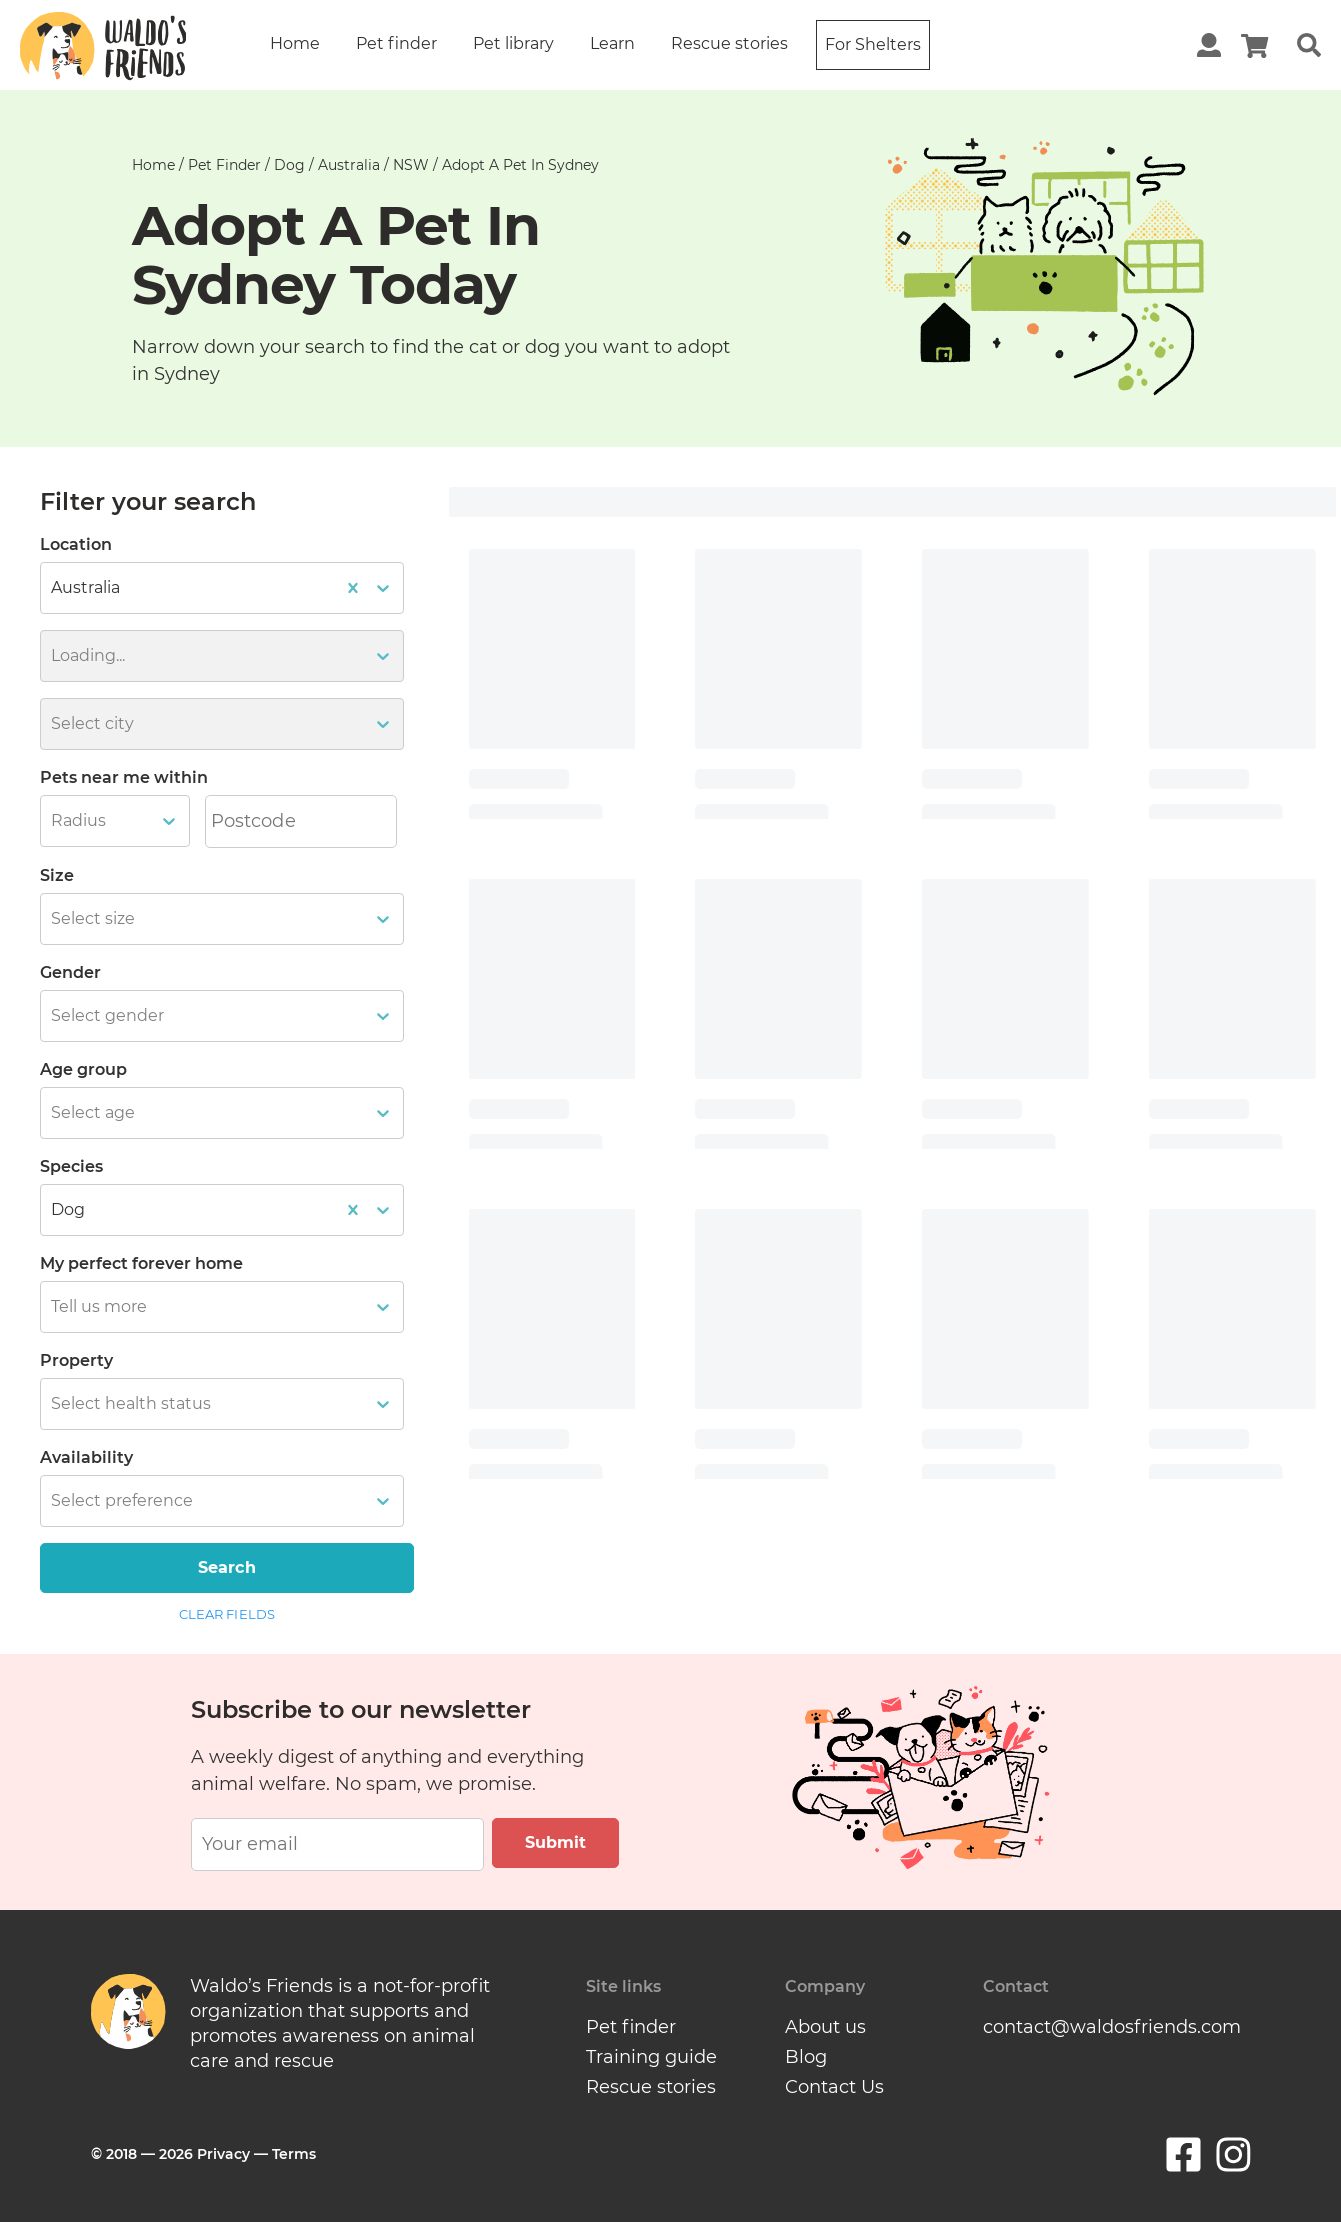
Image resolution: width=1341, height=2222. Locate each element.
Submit (556, 1842)
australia (349, 165)
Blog (806, 2057)
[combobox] (53, 821)
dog (289, 165)
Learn (612, 43)
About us (825, 2027)
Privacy (223, 2154)
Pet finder (396, 43)
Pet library (513, 43)
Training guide (651, 2057)
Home (295, 43)
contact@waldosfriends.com (1112, 2027)
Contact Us (834, 2087)
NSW (411, 165)
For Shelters (873, 44)
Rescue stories (729, 43)
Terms (294, 2154)
